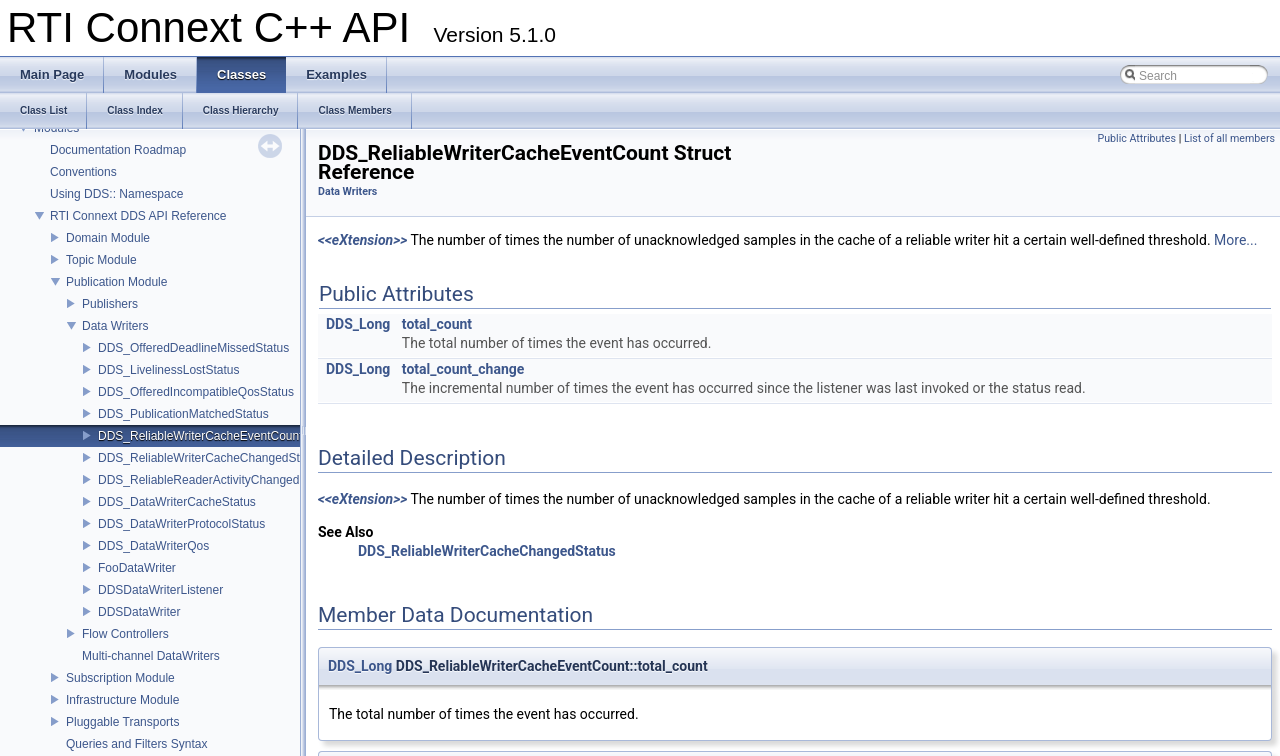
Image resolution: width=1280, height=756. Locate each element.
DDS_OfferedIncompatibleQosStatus (196, 392)
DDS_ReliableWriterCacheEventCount (200, 436)
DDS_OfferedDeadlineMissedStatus (193, 348)
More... (1235, 240)
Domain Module (108, 238)
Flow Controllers (125, 634)
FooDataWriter (137, 568)
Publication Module (116, 282)
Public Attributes (1136, 138)
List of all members (1229, 138)
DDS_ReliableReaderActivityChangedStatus (215, 480)
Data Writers (115, 326)
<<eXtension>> (362, 240)
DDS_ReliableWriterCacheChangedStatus (210, 458)
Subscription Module (120, 678)
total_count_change (463, 369)
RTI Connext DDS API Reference (138, 216)
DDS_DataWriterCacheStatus (177, 502)
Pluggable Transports (122, 722)
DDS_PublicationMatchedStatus (183, 414)
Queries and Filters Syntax (136, 744)
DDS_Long (358, 324)
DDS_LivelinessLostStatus (168, 370)
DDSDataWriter (139, 612)
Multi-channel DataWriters (151, 656)
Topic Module (101, 260)
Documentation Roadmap (118, 150)
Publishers (110, 304)
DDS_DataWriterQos (153, 546)
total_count (437, 324)
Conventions (83, 172)
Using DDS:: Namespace (116, 194)
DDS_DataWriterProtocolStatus (181, 524)
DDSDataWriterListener (160, 590)
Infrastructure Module (122, 700)
